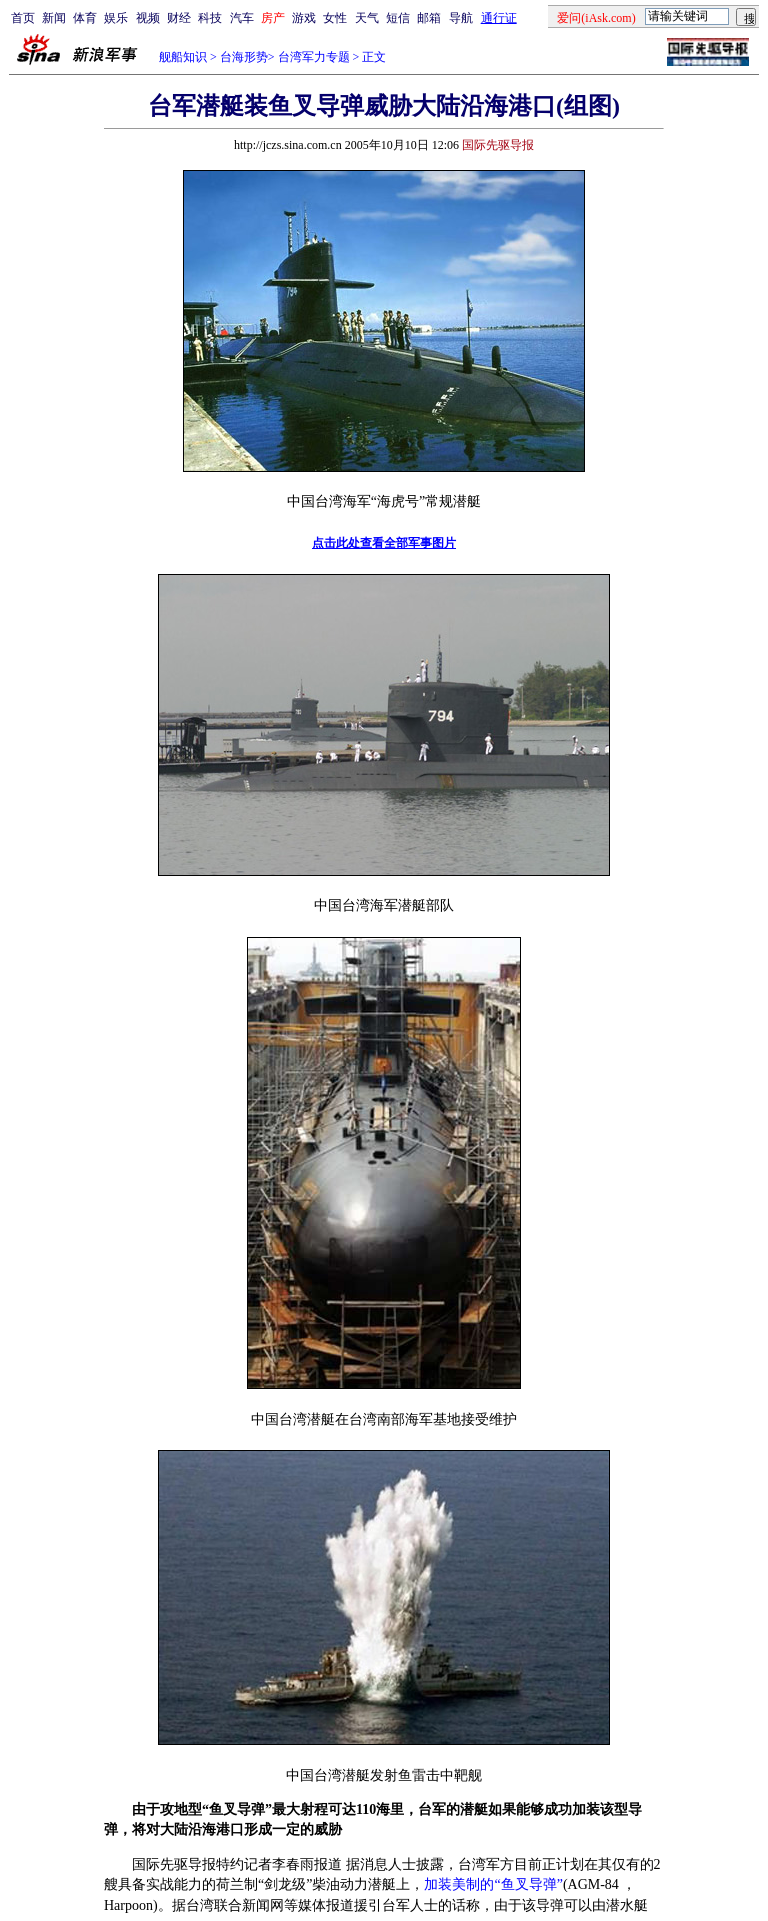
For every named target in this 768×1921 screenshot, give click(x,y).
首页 (23, 18)
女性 (335, 18)
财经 (179, 18)
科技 (210, 18)
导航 (461, 18)
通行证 (499, 18)
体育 (85, 18)
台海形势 (244, 57)
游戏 (304, 18)
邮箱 (429, 18)
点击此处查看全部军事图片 (384, 543)
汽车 (242, 18)
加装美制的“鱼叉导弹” (493, 1884)
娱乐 (116, 18)
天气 (367, 18)
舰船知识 (183, 57)
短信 (398, 18)
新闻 (54, 18)
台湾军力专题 (314, 57)
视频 (148, 18)
